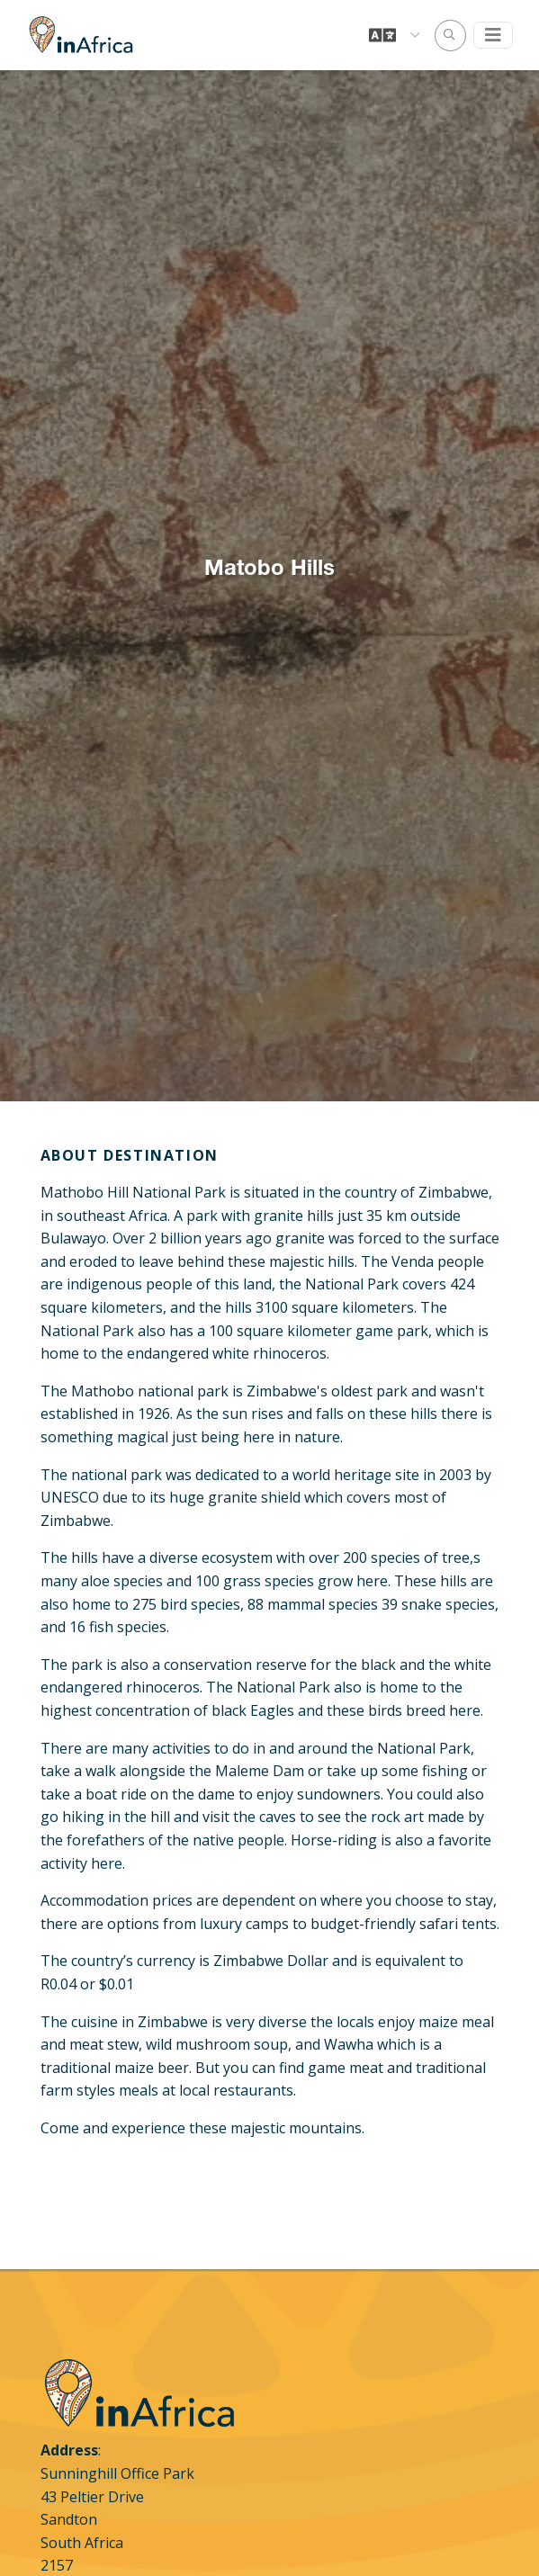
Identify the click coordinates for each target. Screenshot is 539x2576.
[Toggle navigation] (493, 35)
